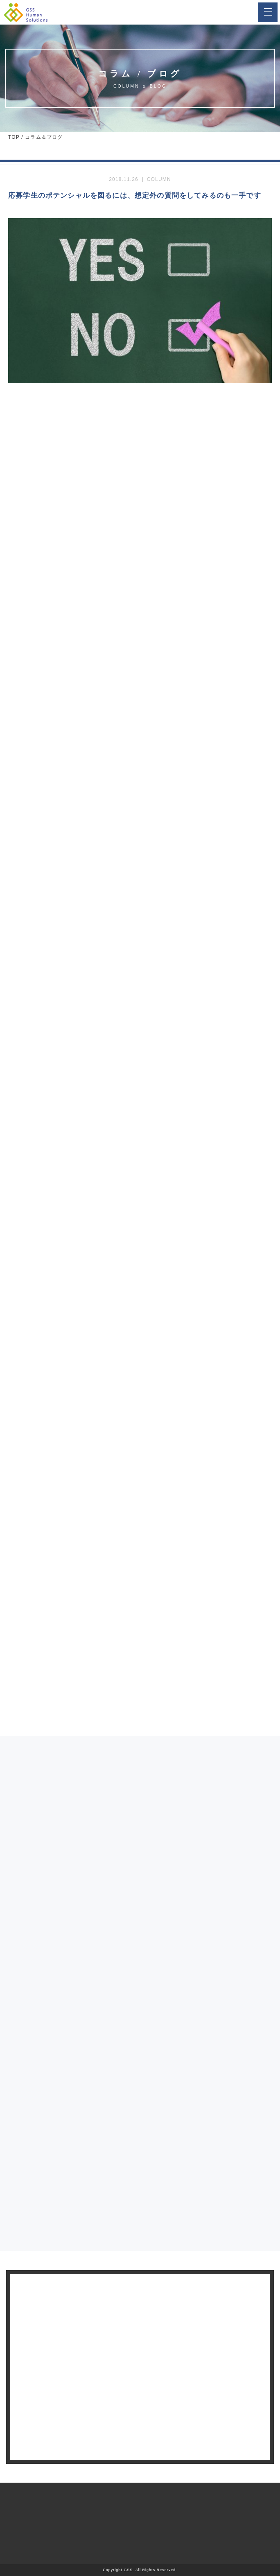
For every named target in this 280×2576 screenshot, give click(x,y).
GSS (128, 2570)
